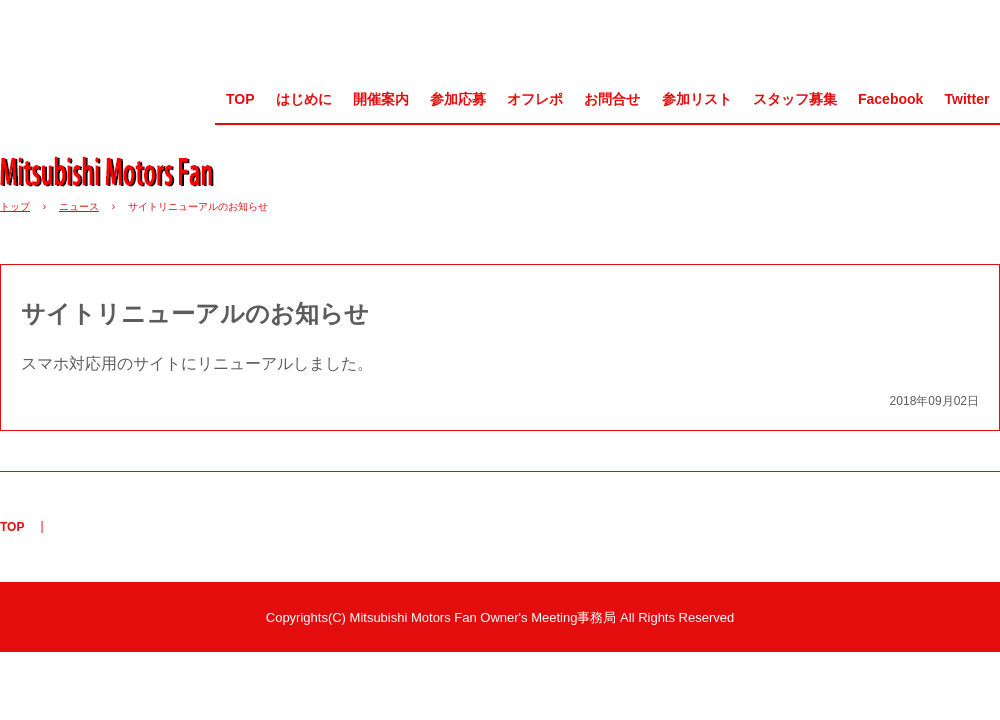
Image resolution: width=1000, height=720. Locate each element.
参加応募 (458, 99)
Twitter (967, 99)
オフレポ (535, 99)
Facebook (890, 99)
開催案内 (381, 99)
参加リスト (697, 99)
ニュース (79, 206)
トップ (15, 206)
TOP (240, 99)
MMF (114, 171)
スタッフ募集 (795, 99)
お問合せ (612, 99)
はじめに (304, 99)
